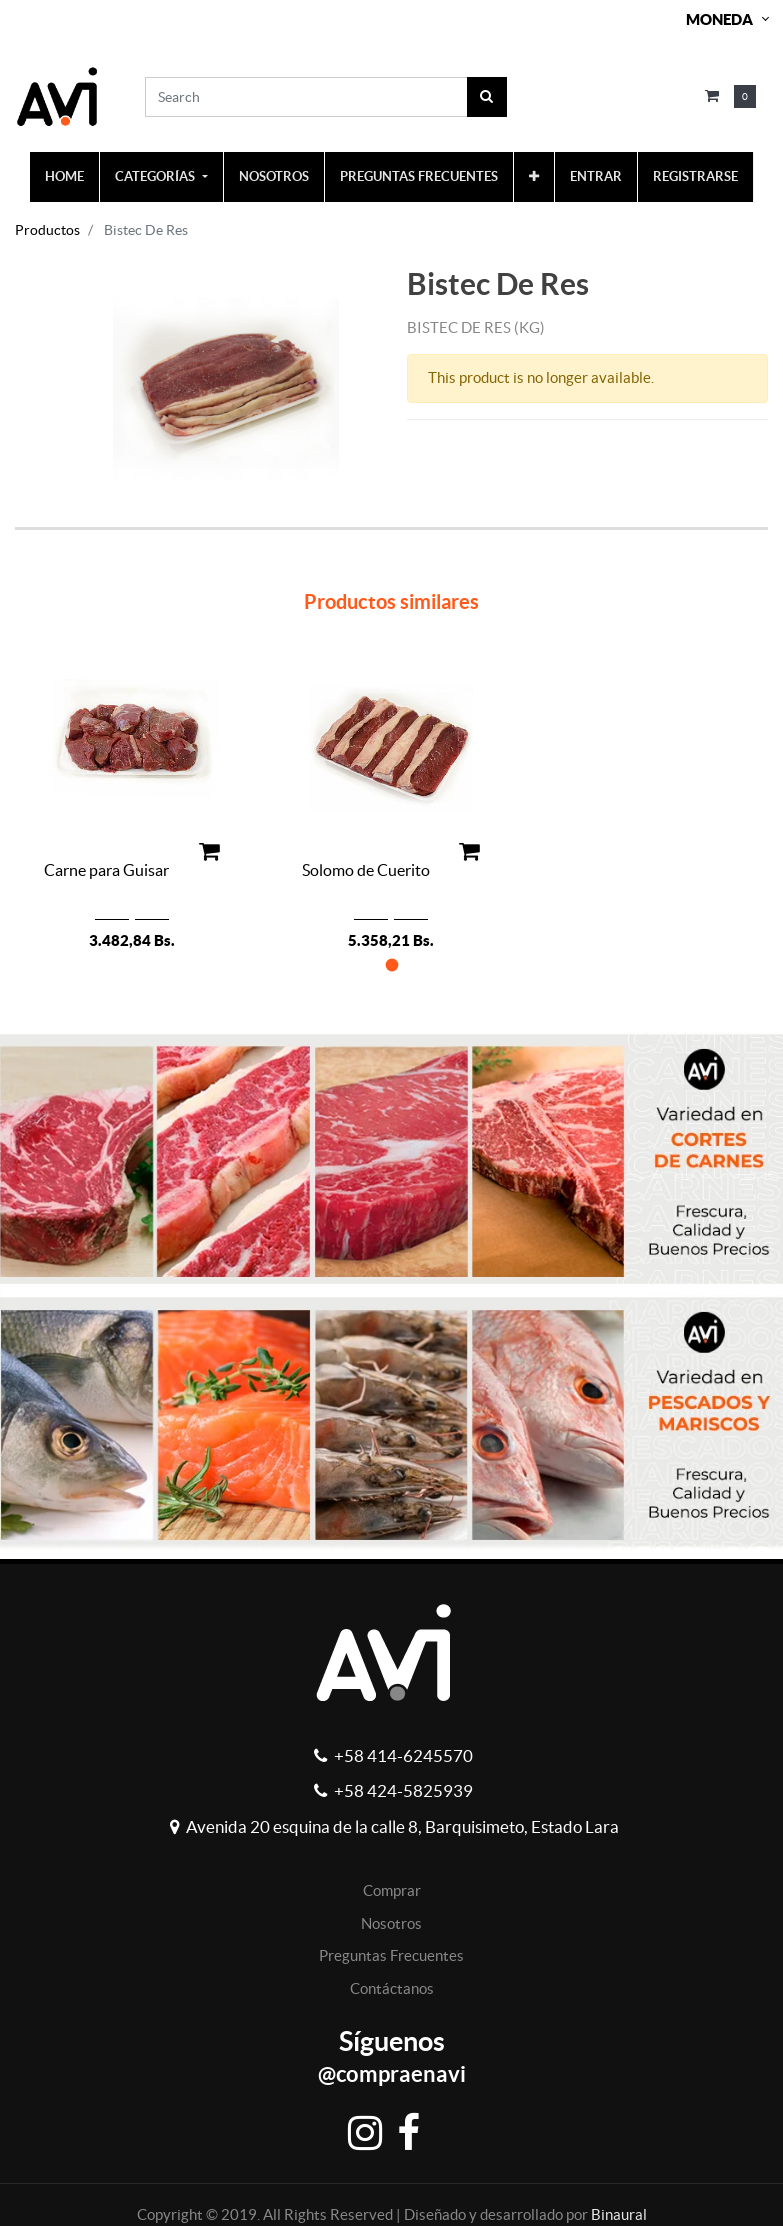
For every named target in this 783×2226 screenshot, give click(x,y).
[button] (534, 177)
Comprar (392, 1890)
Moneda (719, 19)
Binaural (619, 2214)
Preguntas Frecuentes (391, 1955)
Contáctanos (392, 1988)
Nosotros (391, 1923)
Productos (47, 230)
